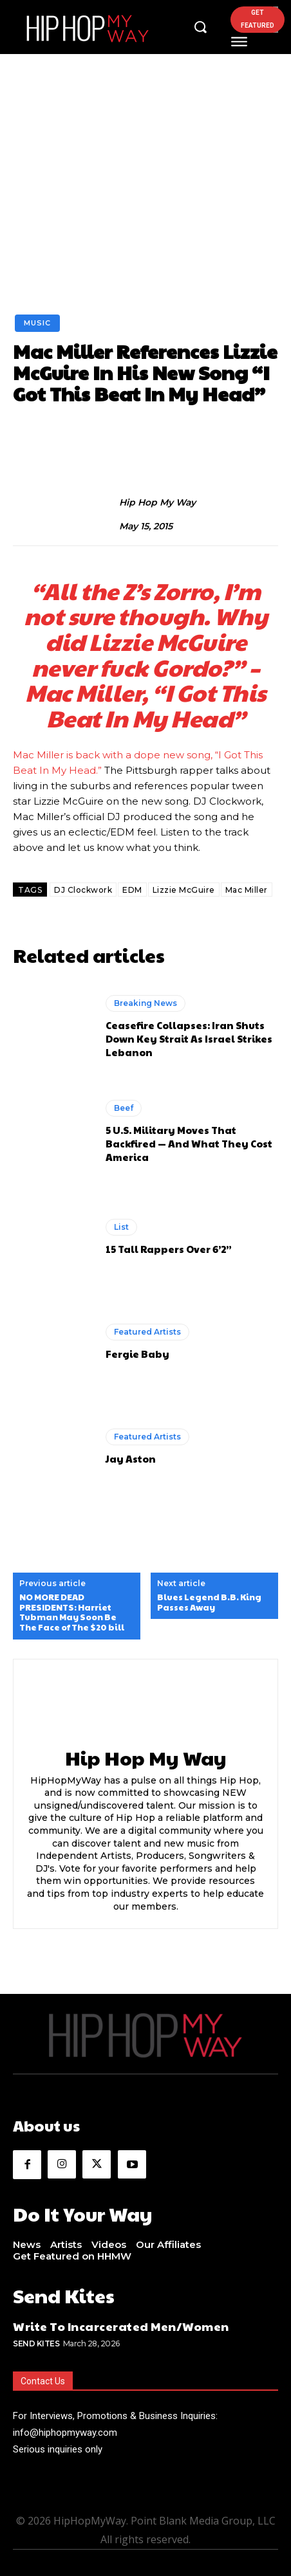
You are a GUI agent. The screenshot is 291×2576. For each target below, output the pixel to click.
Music (37, 323)
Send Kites (36, 2343)
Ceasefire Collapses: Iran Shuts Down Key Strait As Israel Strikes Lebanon (189, 1038)
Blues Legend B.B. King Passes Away (209, 1602)
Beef (123, 1108)
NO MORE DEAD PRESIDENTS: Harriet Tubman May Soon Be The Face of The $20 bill (71, 1612)
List (121, 1227)
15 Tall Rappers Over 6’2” (169, 1249)
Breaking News (145, 1003)
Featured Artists (147, 1332)
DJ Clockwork (83, 890)
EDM (132, 890)
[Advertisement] (145, 203)
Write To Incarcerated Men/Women (121, 2326)
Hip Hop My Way (157, 502)
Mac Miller (246, 890)
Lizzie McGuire (184, 890)
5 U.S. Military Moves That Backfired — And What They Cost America (189, 1143)
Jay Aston (131, 1458)
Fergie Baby (137, 1353)
